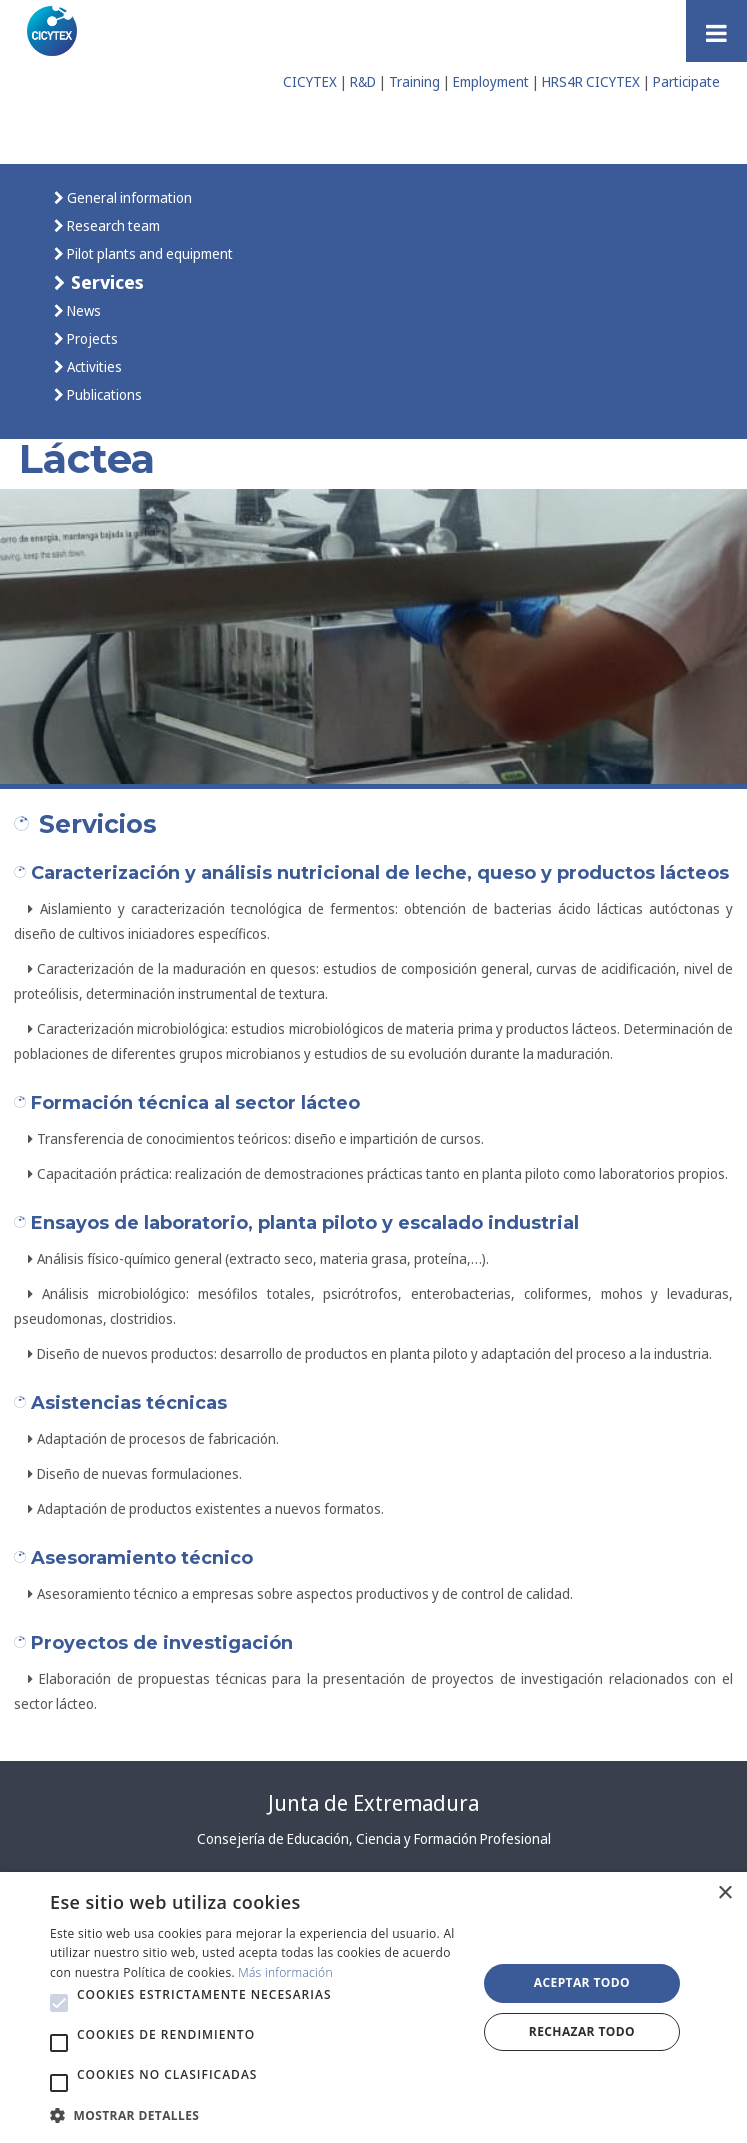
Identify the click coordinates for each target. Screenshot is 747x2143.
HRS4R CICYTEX (591, 81)
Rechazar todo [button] (582, 2031)
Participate (686, 81)
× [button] (724, 1893)
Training (414, 81)
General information (128, 197)
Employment (491, 81)
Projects (91, 338)
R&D (363, 81)
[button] (59, 2003)
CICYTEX (310, 81)
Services (105, 281)
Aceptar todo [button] (582, 1982)
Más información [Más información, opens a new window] (285, 1972)
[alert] (373, 2007)
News (82, 310)
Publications (103, 394)
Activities (93, 366)
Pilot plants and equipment (148, 253)
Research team (112, 225)
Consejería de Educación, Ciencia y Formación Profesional (374, 1838)
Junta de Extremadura (373, 1803)
